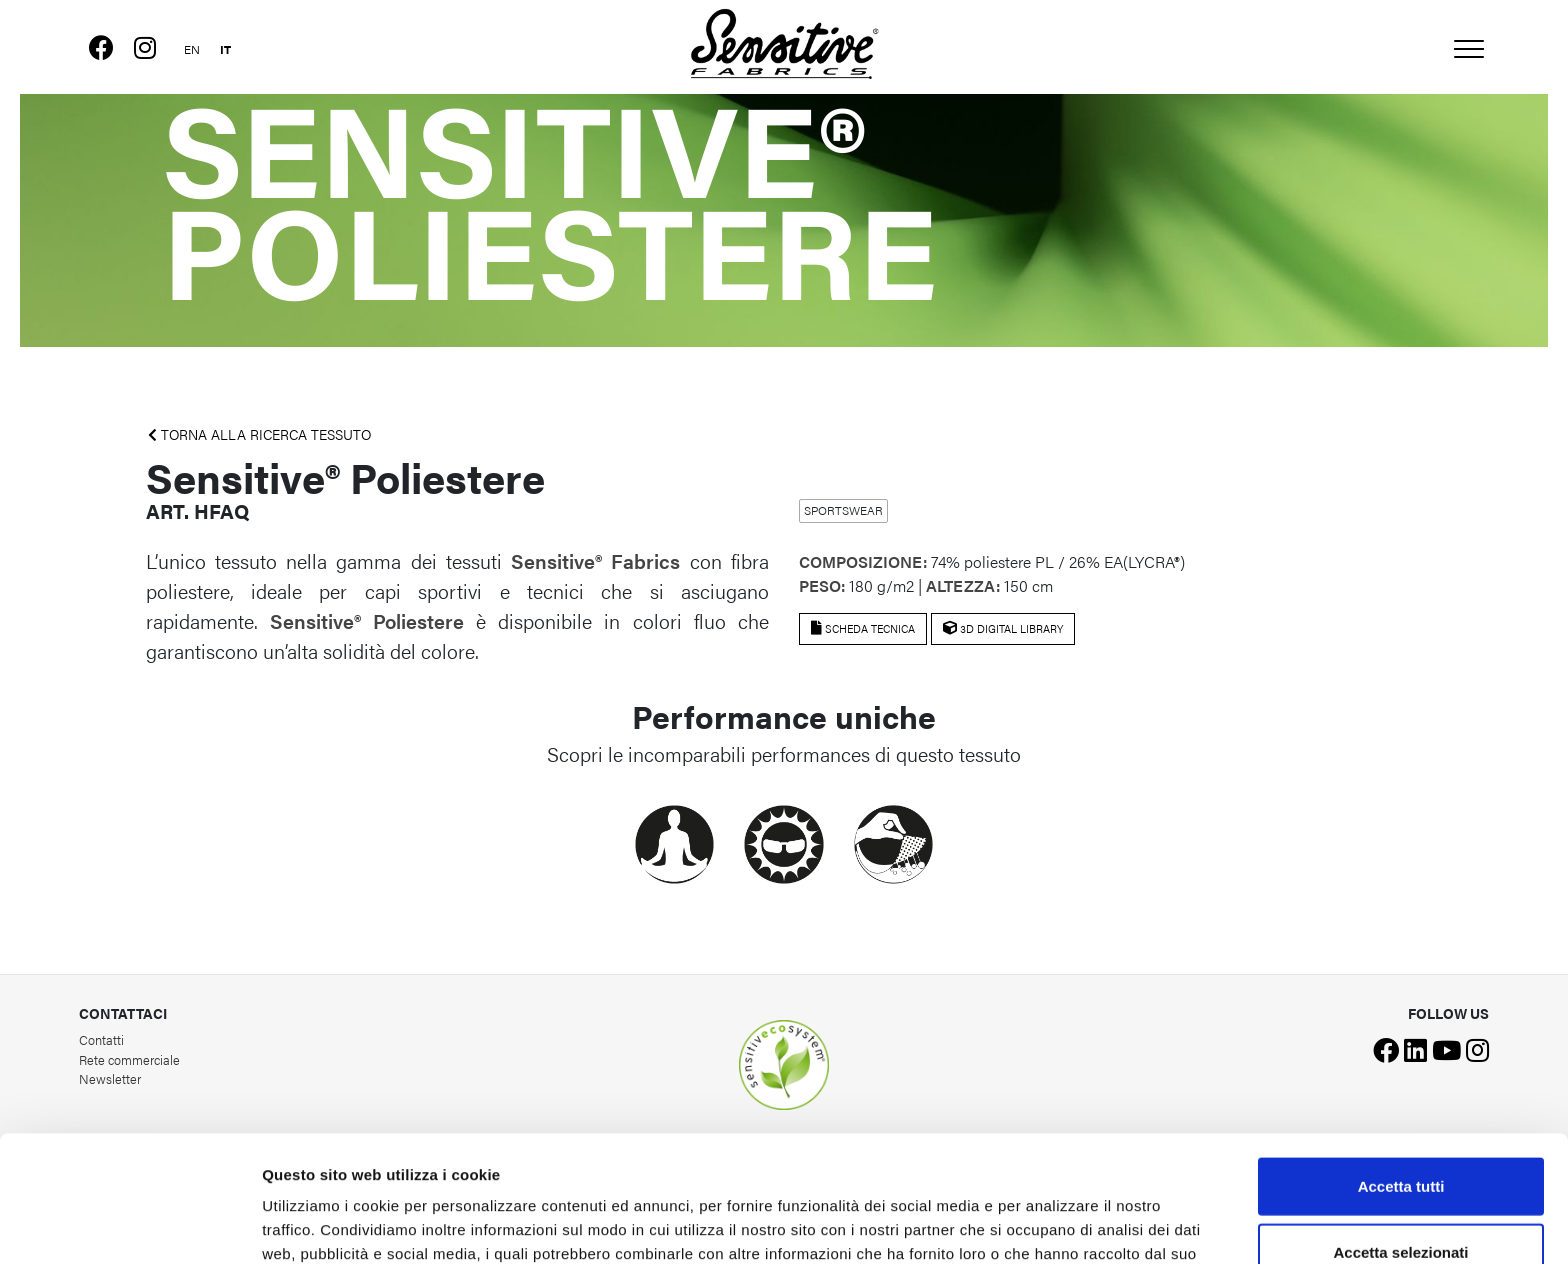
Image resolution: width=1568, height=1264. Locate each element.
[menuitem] (192, 46)
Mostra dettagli (1052, 1224)
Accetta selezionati (1400, 1133)
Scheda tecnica (863, 628)
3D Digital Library (1003, 628)
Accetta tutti (1401, 1067)
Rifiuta (1401, 1198)
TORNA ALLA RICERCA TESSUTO (259, 434)
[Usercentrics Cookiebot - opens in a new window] (129, 1225)
